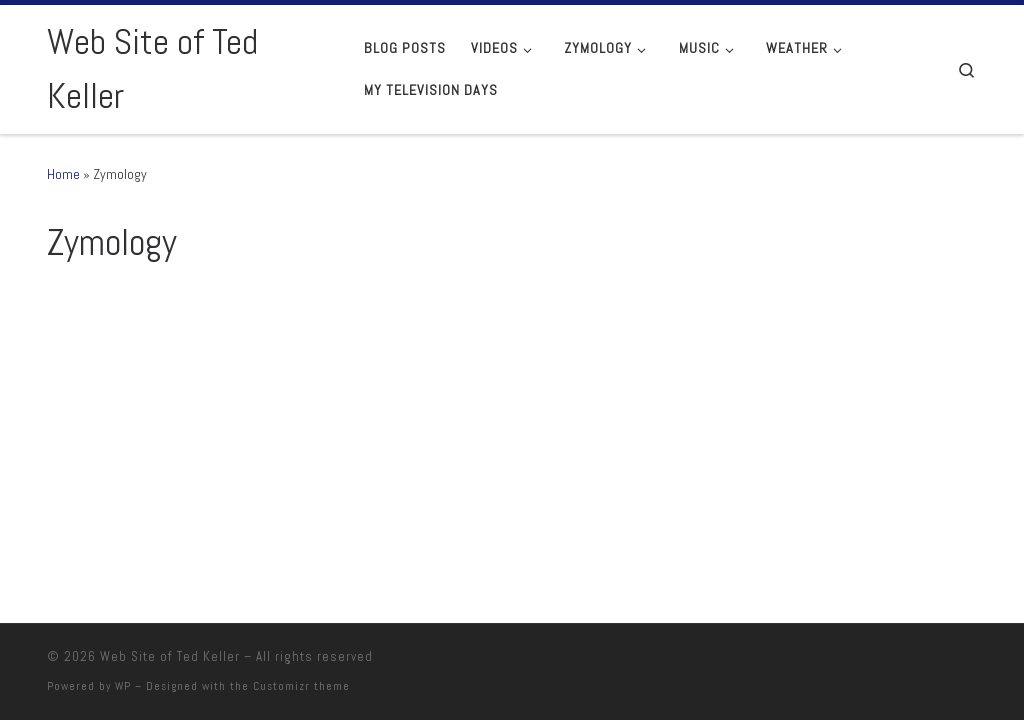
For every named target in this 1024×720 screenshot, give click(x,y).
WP (123, 686)
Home (63, 174)
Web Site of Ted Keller (170, 656)
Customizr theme (301, 686)
